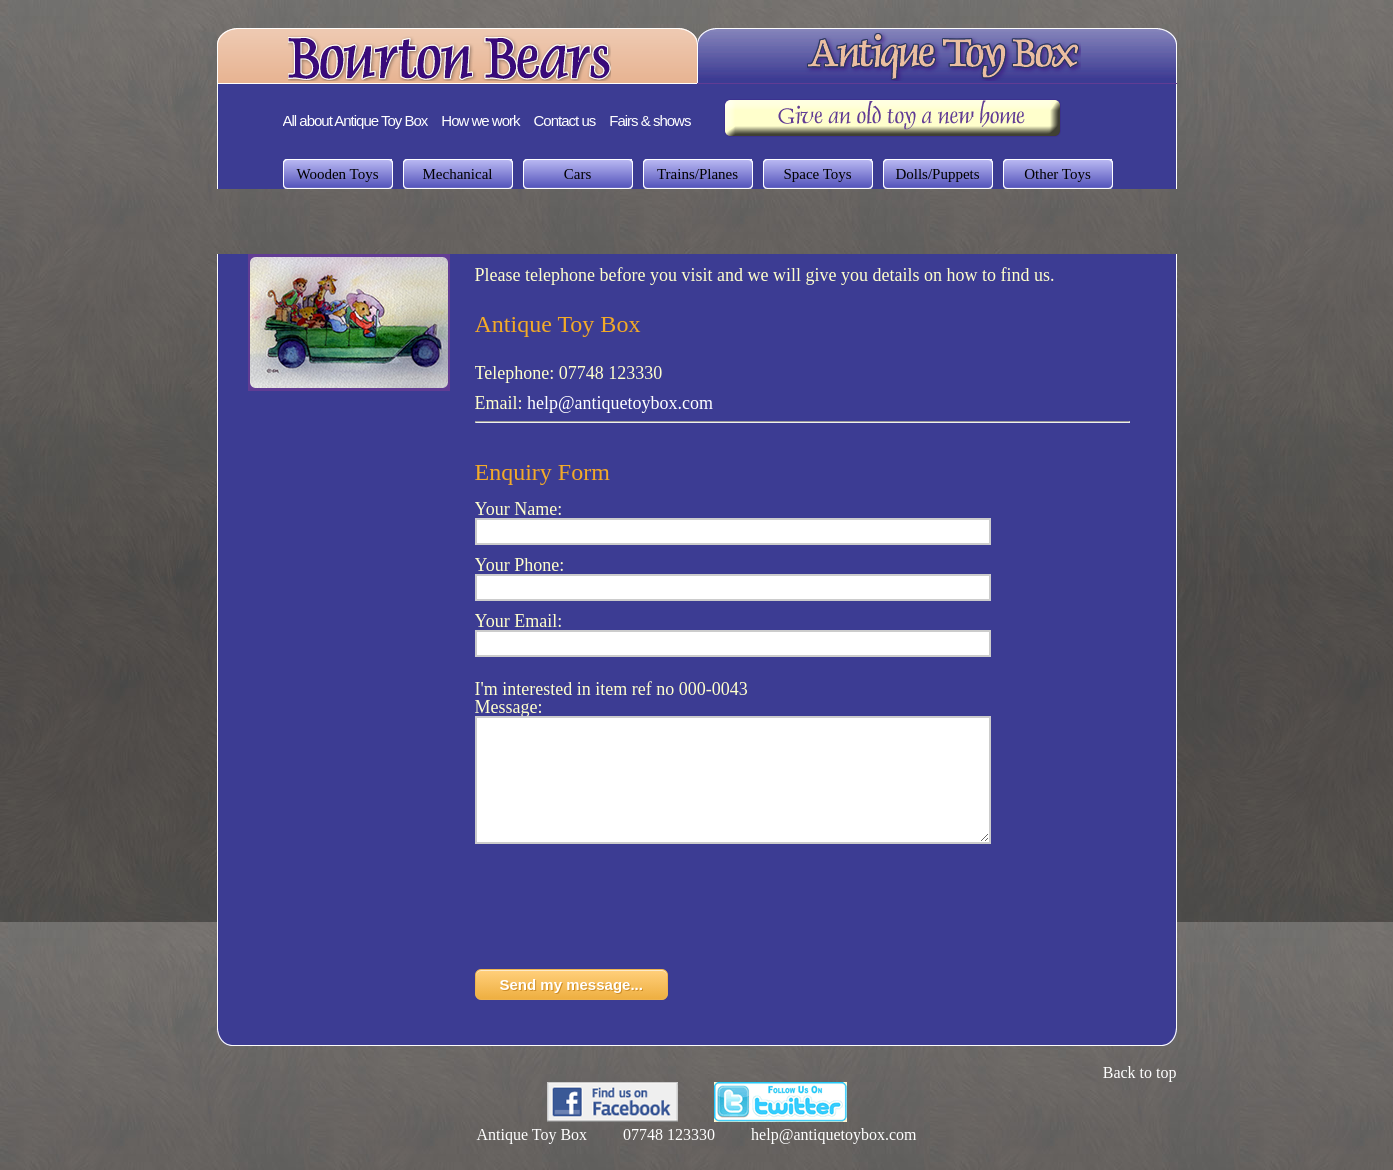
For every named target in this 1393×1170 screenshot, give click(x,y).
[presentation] (627, 936)
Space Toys (817, 174)
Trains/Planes (697, 174)
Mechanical (458, 174)
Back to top (1140, 1096)
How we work (480, 120)
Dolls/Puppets (937, 174)
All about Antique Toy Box (355, 120)
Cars (578, 174)
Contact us (565, 120)
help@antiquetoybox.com (620, 403)
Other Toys (1057, 174)
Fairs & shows (649, 120)
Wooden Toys (337, 174)
